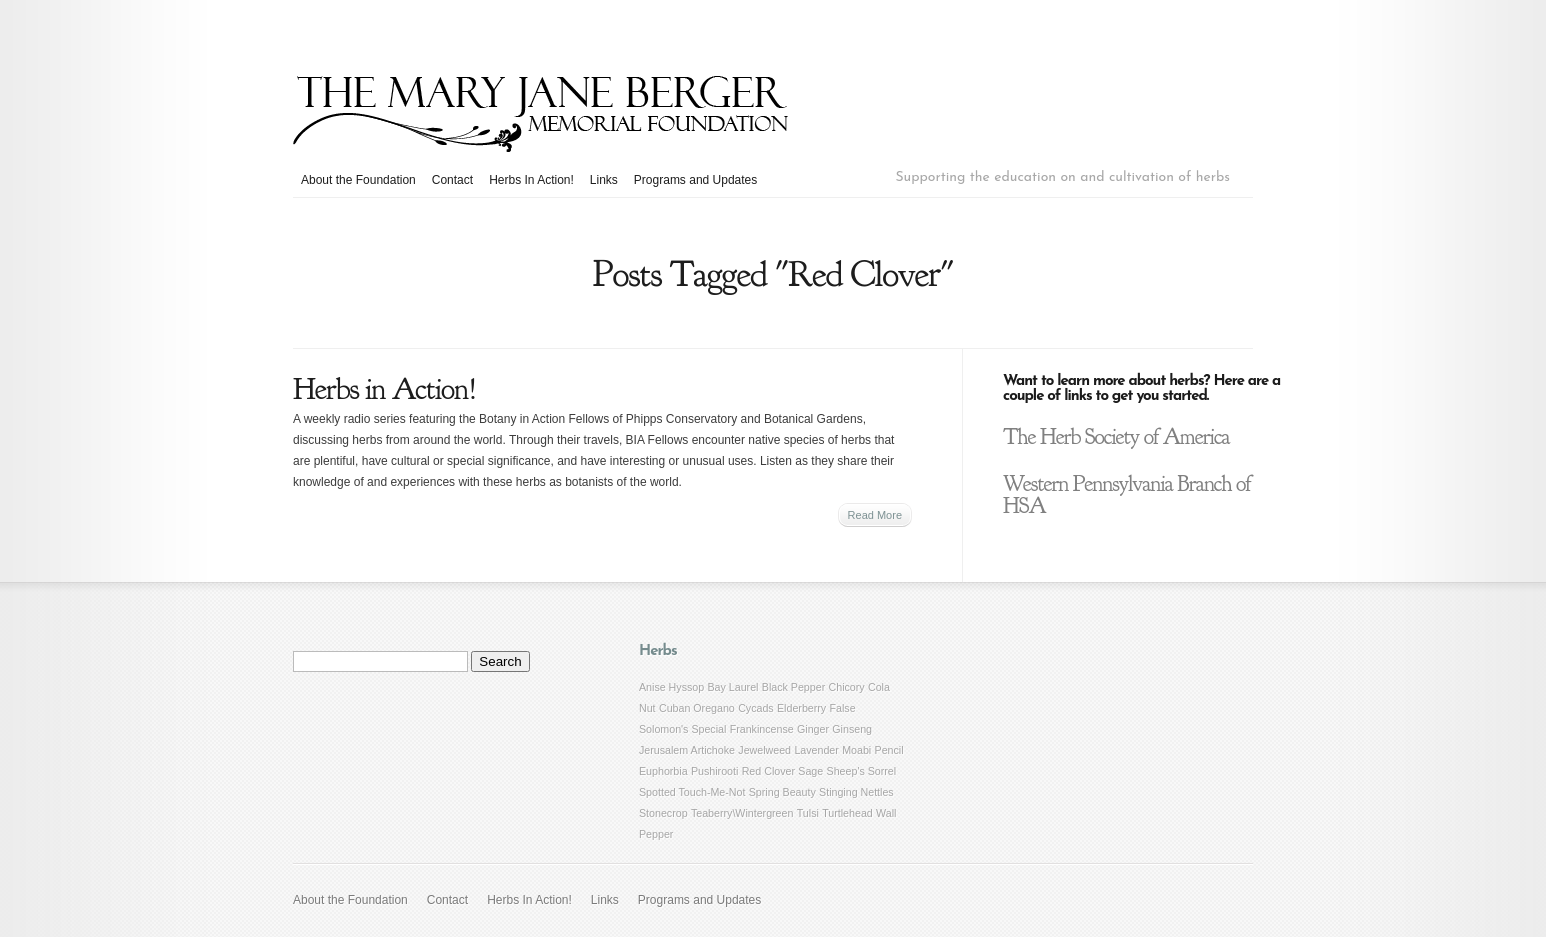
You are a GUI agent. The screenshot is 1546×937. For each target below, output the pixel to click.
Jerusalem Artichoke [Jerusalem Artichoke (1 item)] (687, 750)
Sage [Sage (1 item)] (810, 771)
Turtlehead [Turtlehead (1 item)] (847, 813)
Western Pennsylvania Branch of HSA (1127, 495)
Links (604, 180)
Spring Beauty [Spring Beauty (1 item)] (782, 792)
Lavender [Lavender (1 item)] (816, 750)
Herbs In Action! (531, 180)
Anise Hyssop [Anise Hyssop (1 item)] (671, 687)
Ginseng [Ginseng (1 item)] (852, 729)
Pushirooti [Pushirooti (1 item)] (714, 771)
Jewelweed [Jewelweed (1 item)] (764, 750)
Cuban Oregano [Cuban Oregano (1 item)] (697, 708)
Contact (452, 180)
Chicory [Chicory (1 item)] (847, 687)
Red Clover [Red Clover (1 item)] (768, 771)
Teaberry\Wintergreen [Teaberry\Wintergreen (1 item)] (742, 813)
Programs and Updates (695, 180)
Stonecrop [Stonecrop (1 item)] (663, 813)
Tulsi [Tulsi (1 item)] (808, 813)
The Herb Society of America (1116, 437)
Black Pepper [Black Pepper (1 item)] (793, 687)
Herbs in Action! (385, 389)
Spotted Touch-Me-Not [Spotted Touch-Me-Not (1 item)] (692, 792)
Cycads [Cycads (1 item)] (756, 708)
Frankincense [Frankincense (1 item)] (762, 729)
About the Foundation (358, 180)
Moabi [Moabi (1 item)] (856, 750)
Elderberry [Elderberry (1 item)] (801, 708)
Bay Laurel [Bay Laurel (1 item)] (733, 687)
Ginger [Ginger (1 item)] (813, 729)
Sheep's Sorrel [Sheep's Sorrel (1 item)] (862, 771)
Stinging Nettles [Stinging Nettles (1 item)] (856, 792)
